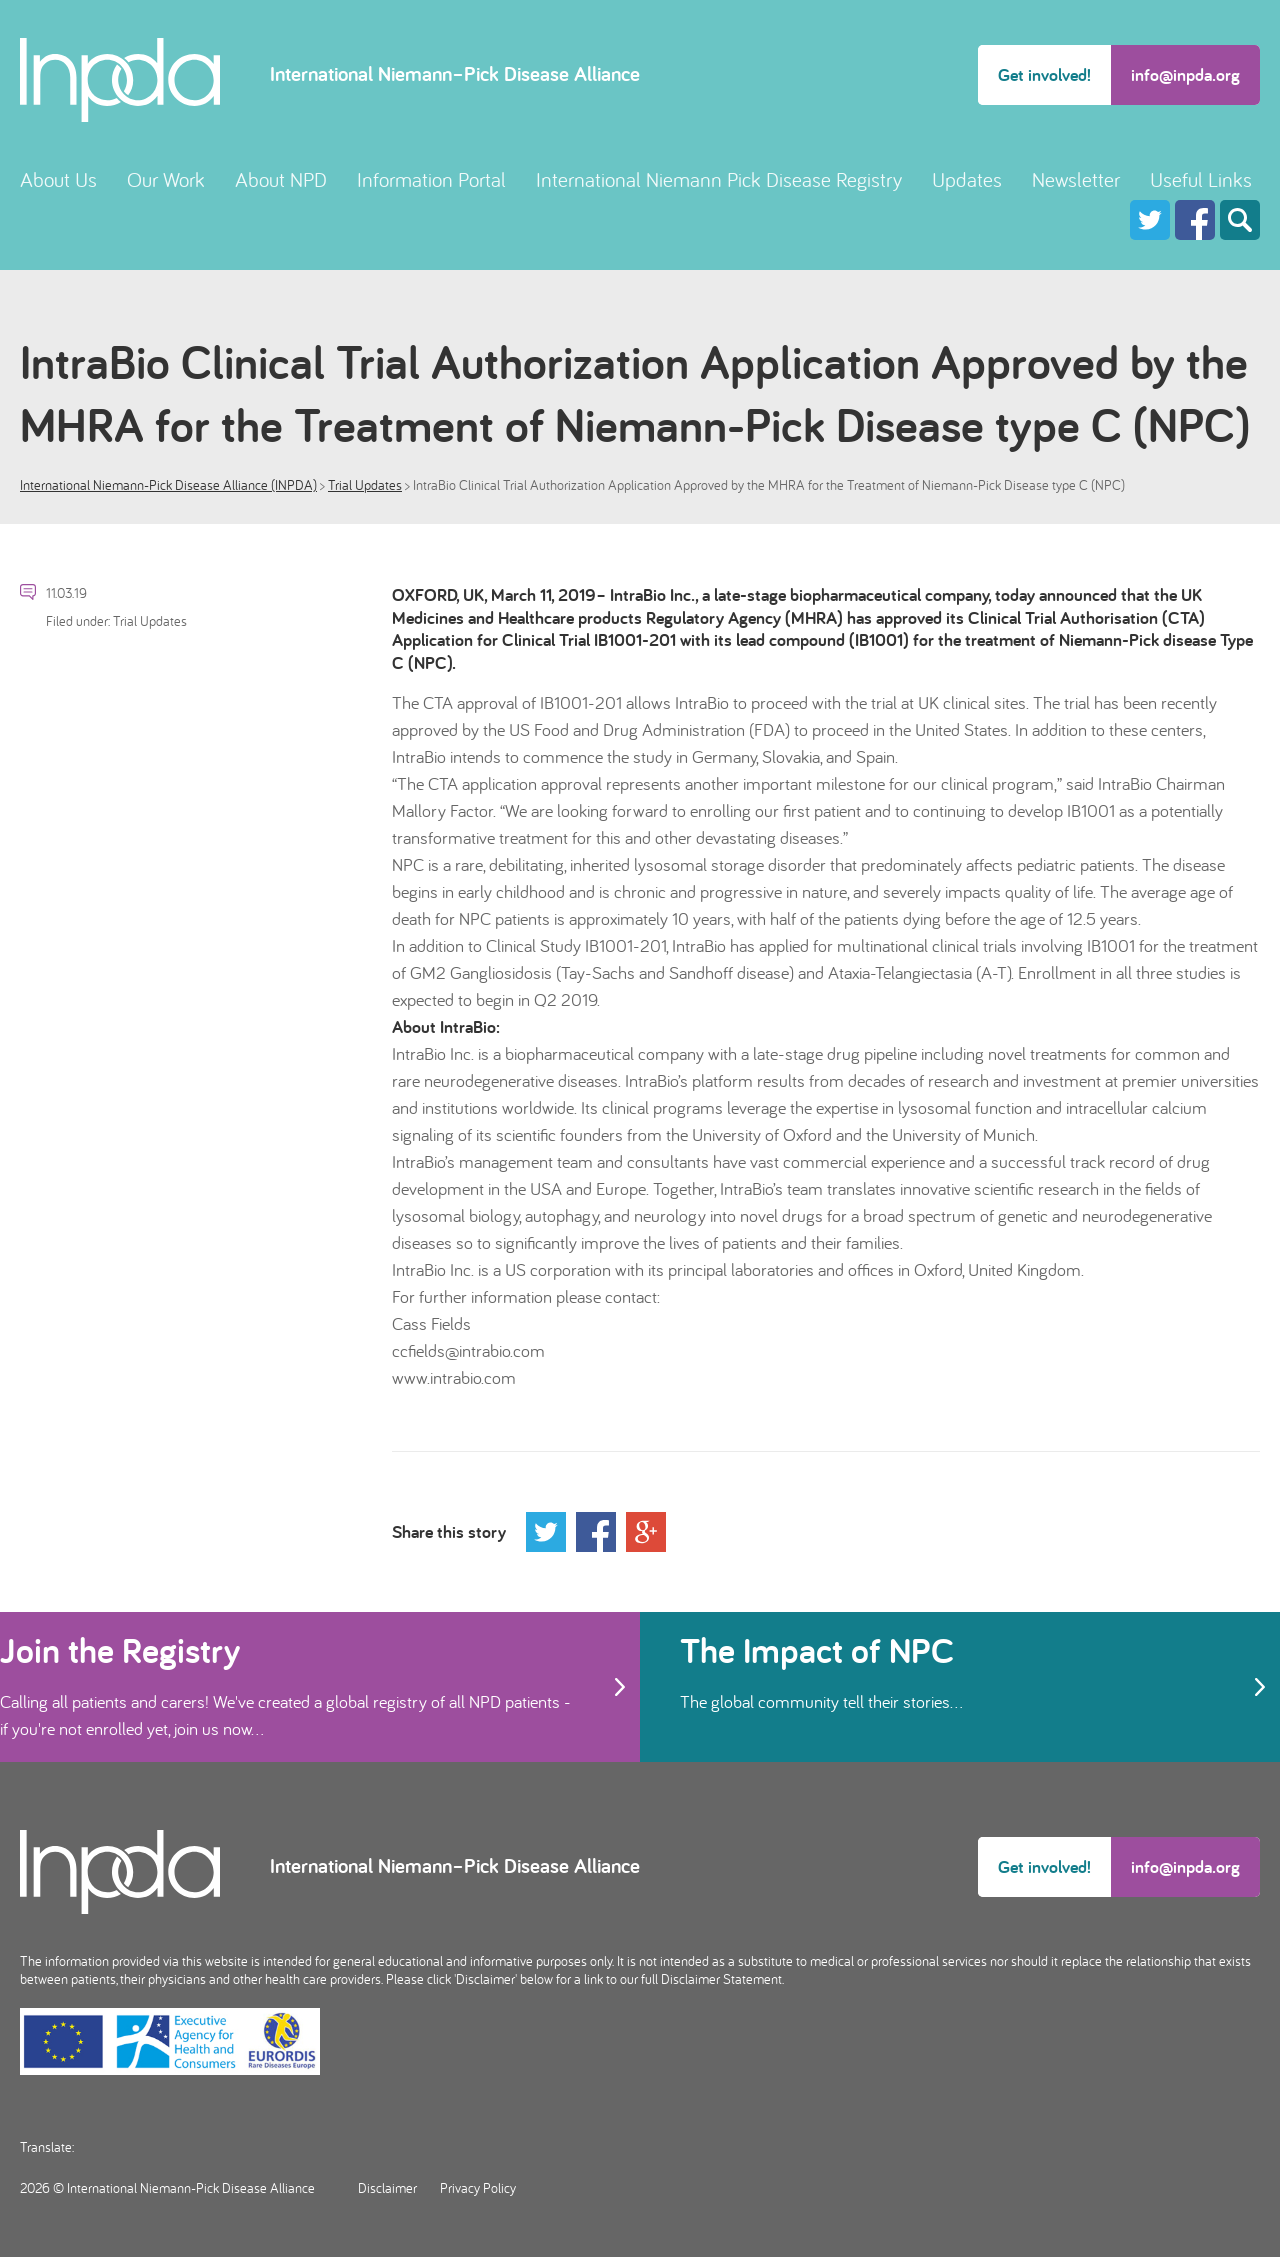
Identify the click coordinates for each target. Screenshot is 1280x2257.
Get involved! (1044, 74)
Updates (967, 179)
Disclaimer (387, 2188)
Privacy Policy (478, 2188)
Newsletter (1076, 179)
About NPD (281, 179)
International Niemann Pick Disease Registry (719, 179)
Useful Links (1201, 179)
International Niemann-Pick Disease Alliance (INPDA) (168, 485)
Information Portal (431, 179)
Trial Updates (365, 485)
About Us (58, 179)
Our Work (166, 179)
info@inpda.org (1185, 74)
